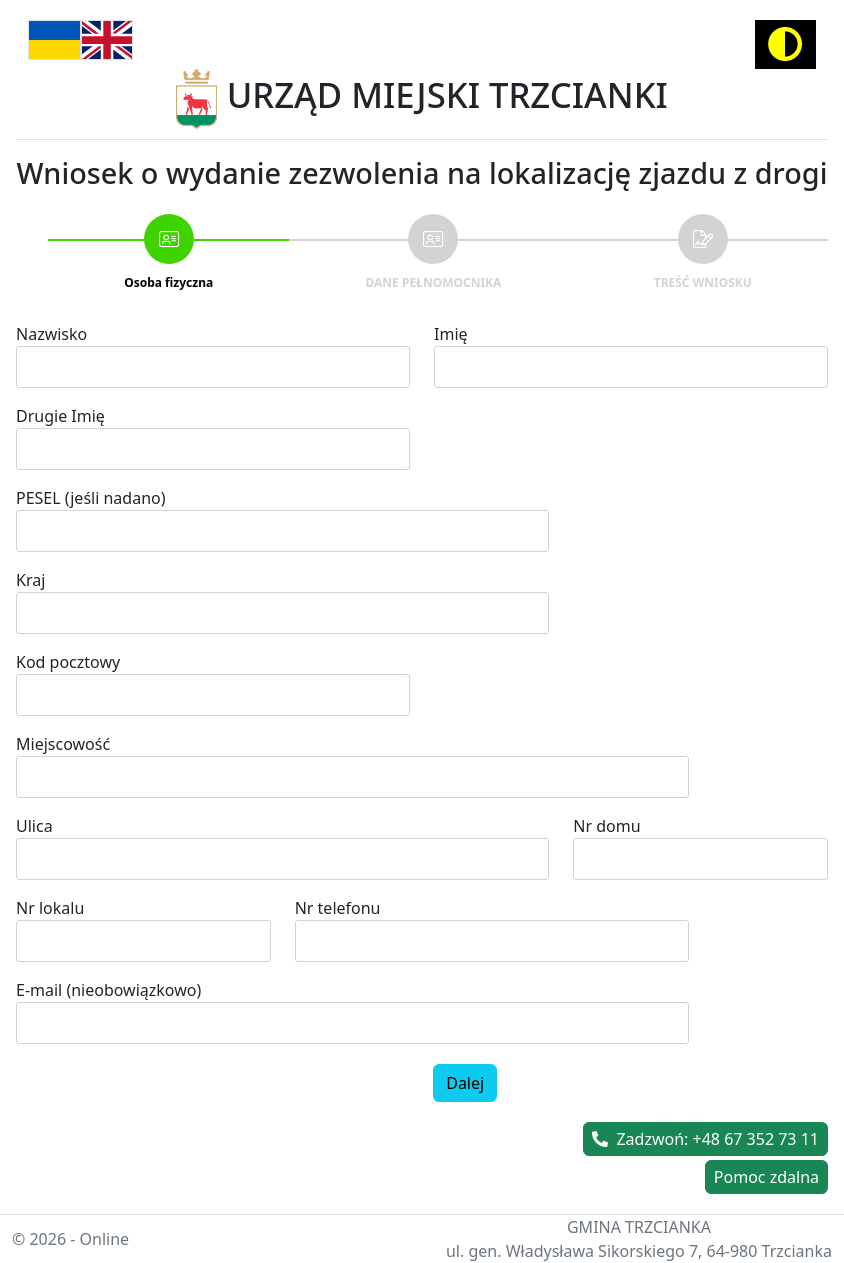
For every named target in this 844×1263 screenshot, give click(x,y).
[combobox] (352, 777)
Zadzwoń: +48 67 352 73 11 (705, 1139)
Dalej (465, 1083)
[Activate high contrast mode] (785, 44)
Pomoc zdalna (766, 1177)
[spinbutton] (492, 941)
